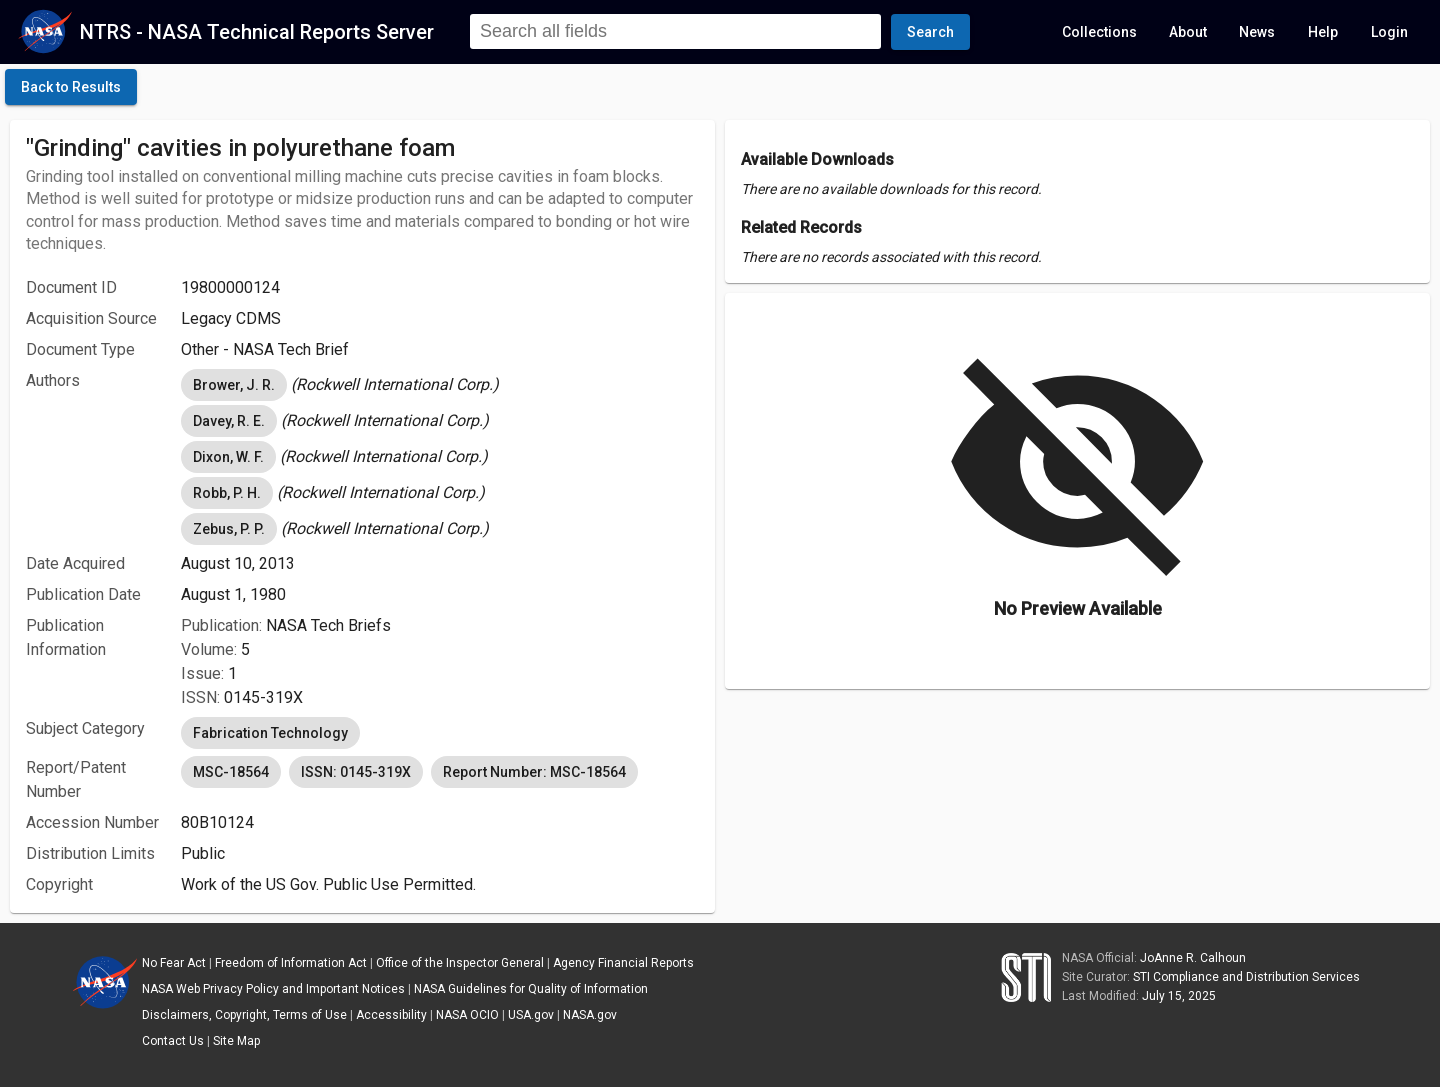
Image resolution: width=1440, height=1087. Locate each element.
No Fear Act (174, 963)
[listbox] (440, 385)
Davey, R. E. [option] (229, 421)
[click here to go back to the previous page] (71, 87)
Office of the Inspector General (460, 963)
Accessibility (391, 1015)
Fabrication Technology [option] (270, 733)
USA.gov (531, 1015)
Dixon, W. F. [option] (228, 457)
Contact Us (173, 1041)
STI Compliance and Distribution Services (1246, 977)
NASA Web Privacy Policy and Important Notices (273, 989)
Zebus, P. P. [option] (229, 529)
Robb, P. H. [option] (227, 493)
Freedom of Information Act (291, 963)
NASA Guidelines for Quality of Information (531, 989)
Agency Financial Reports (623, 963)
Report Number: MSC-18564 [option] (534, 772)
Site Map (236, 1041)
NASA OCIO (467, 1015)
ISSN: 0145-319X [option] (356, 772)
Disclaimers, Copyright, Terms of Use (244, 1015)
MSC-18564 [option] (231, 772)
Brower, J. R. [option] (234, 385)
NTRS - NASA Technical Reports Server (257, 32)
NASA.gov (590, 1015)
